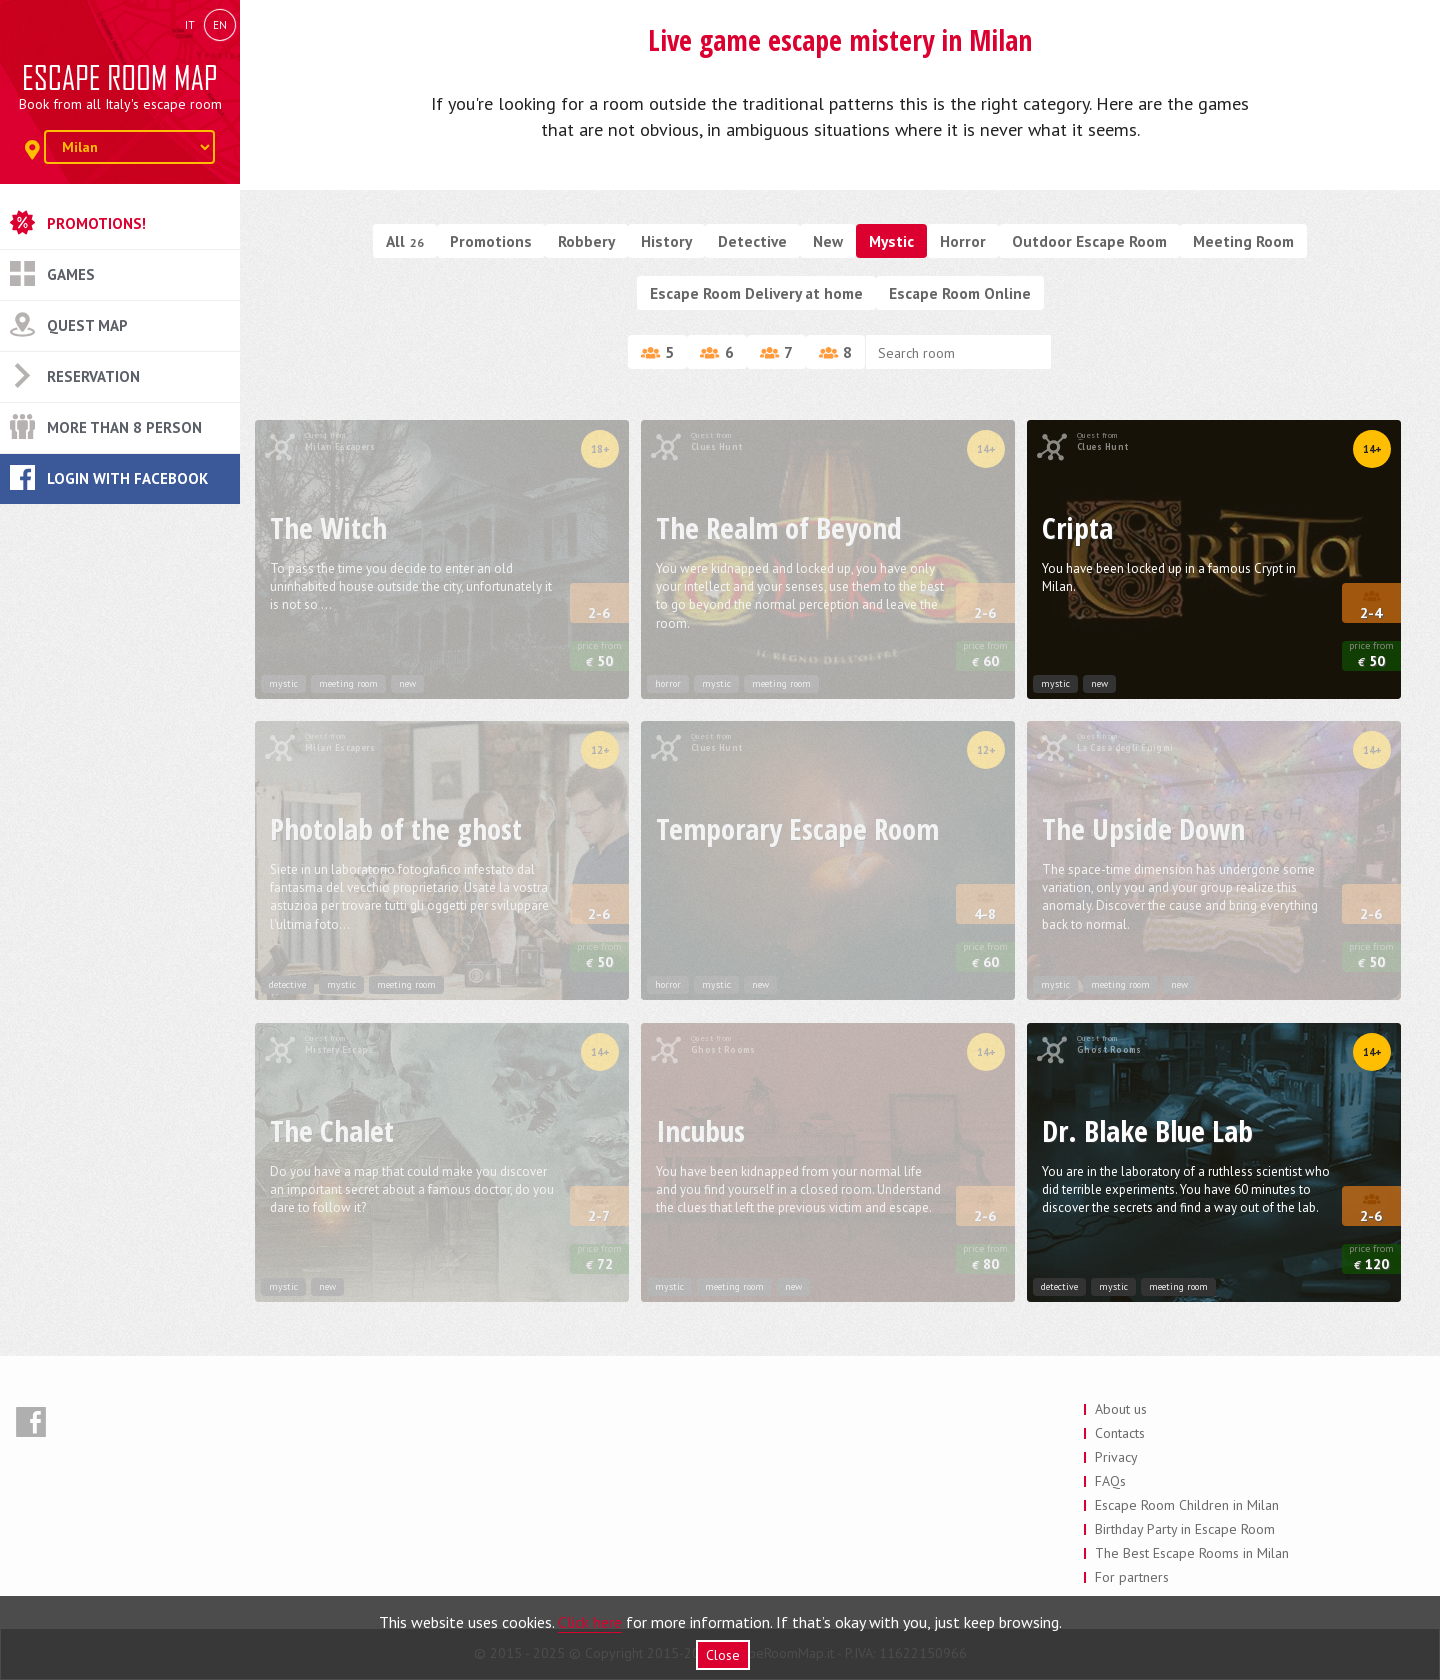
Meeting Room (1243, 241)
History (666, 241)
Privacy (1116, 1457)
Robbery (586, 241)
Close (723, 1655)
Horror (963, 241)
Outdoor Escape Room (1089, 241)
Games (71, 274)
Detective (752, 241)
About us (1121, 1409)
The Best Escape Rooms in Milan (1192, 1553)
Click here (590, 1622)
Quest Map (87, 325)
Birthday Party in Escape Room (1185, 1529)
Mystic (891, 241)
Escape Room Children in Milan (1187, 1505)
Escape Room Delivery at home (756, 293)
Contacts (1120, 1433)
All (405, 241)
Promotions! (96, 223)
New (828, 241)
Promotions (491, 241)
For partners (1132, 1577)
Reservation (93, 376)
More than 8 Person (124, 427)
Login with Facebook (127, 478)
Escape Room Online (960, 293)
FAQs (1110, 1481)
